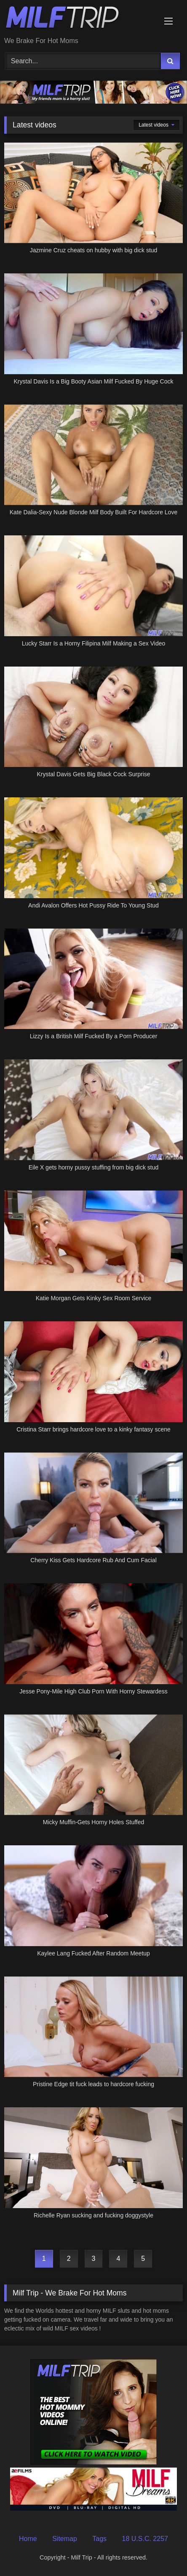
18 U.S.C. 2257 (145, 2538)
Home (28, 2538)
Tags (99, 2538)
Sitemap (64, 2538)
